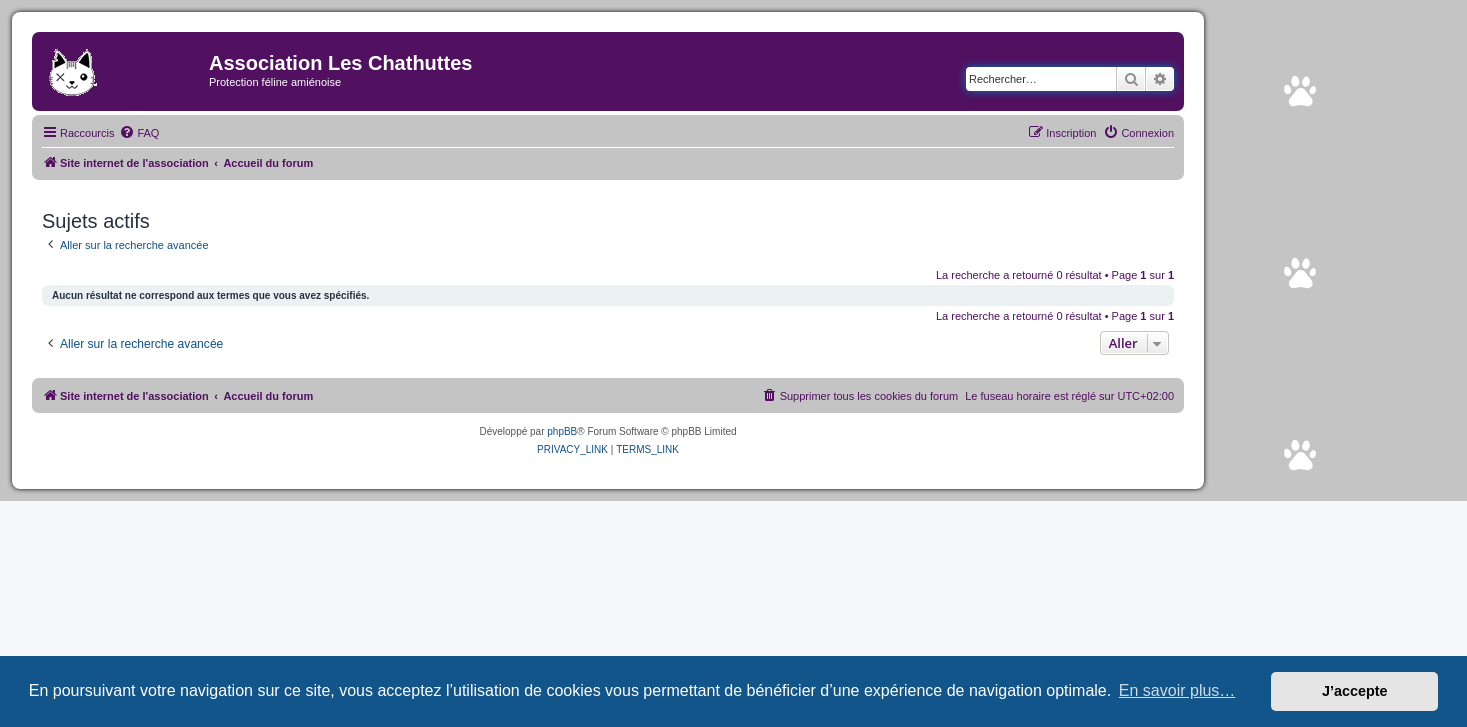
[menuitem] (139, 133)
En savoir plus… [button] (1177, 690)
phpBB (562, 431)
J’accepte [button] (1355, 691)
